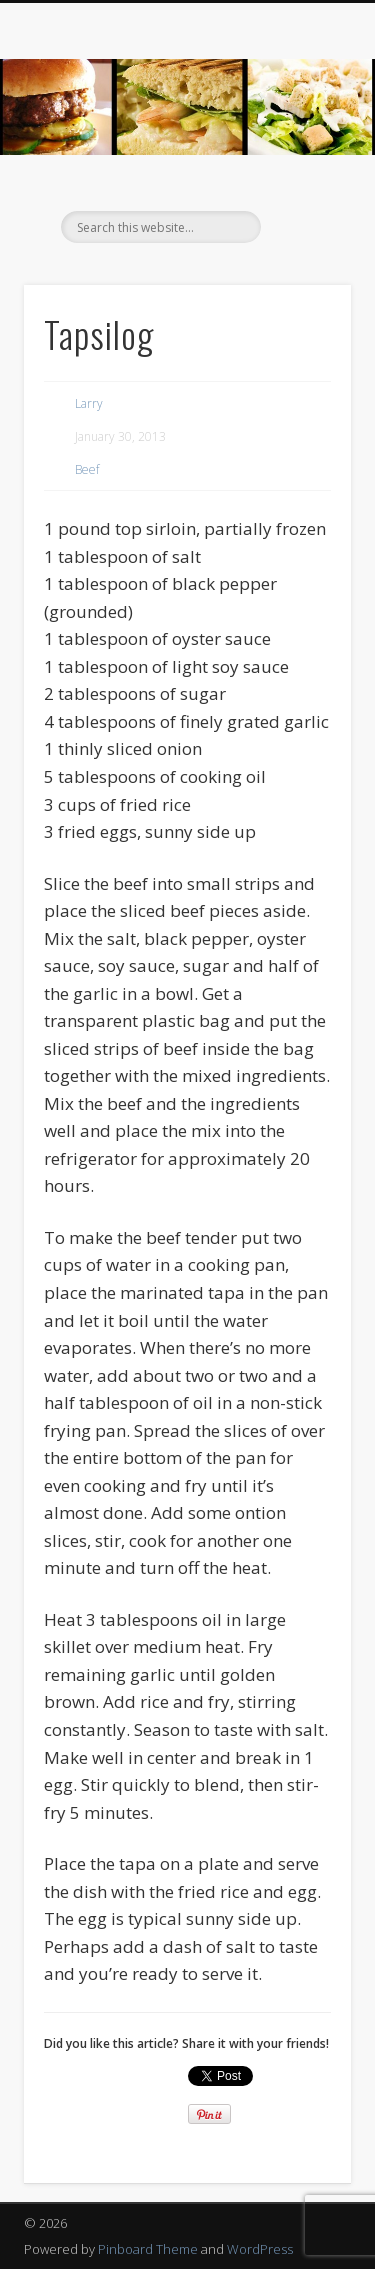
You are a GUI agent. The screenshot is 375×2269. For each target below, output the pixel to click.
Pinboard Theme (148, 2249)
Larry (89, 403)
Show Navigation (303, 179)
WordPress (260, 2249)
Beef (87, 469)
